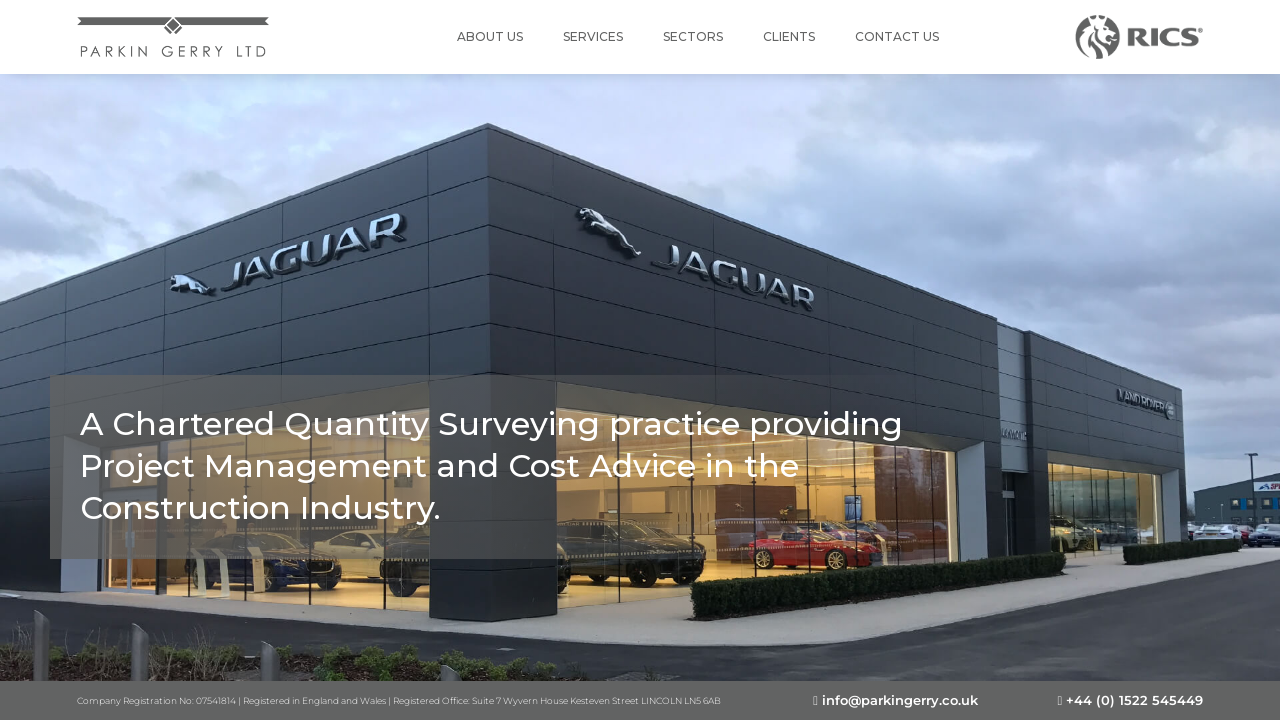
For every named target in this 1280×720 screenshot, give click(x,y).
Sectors (693, 37)
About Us (490, 37)
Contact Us (897, 37)
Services (593, 37)
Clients (789, 37)
